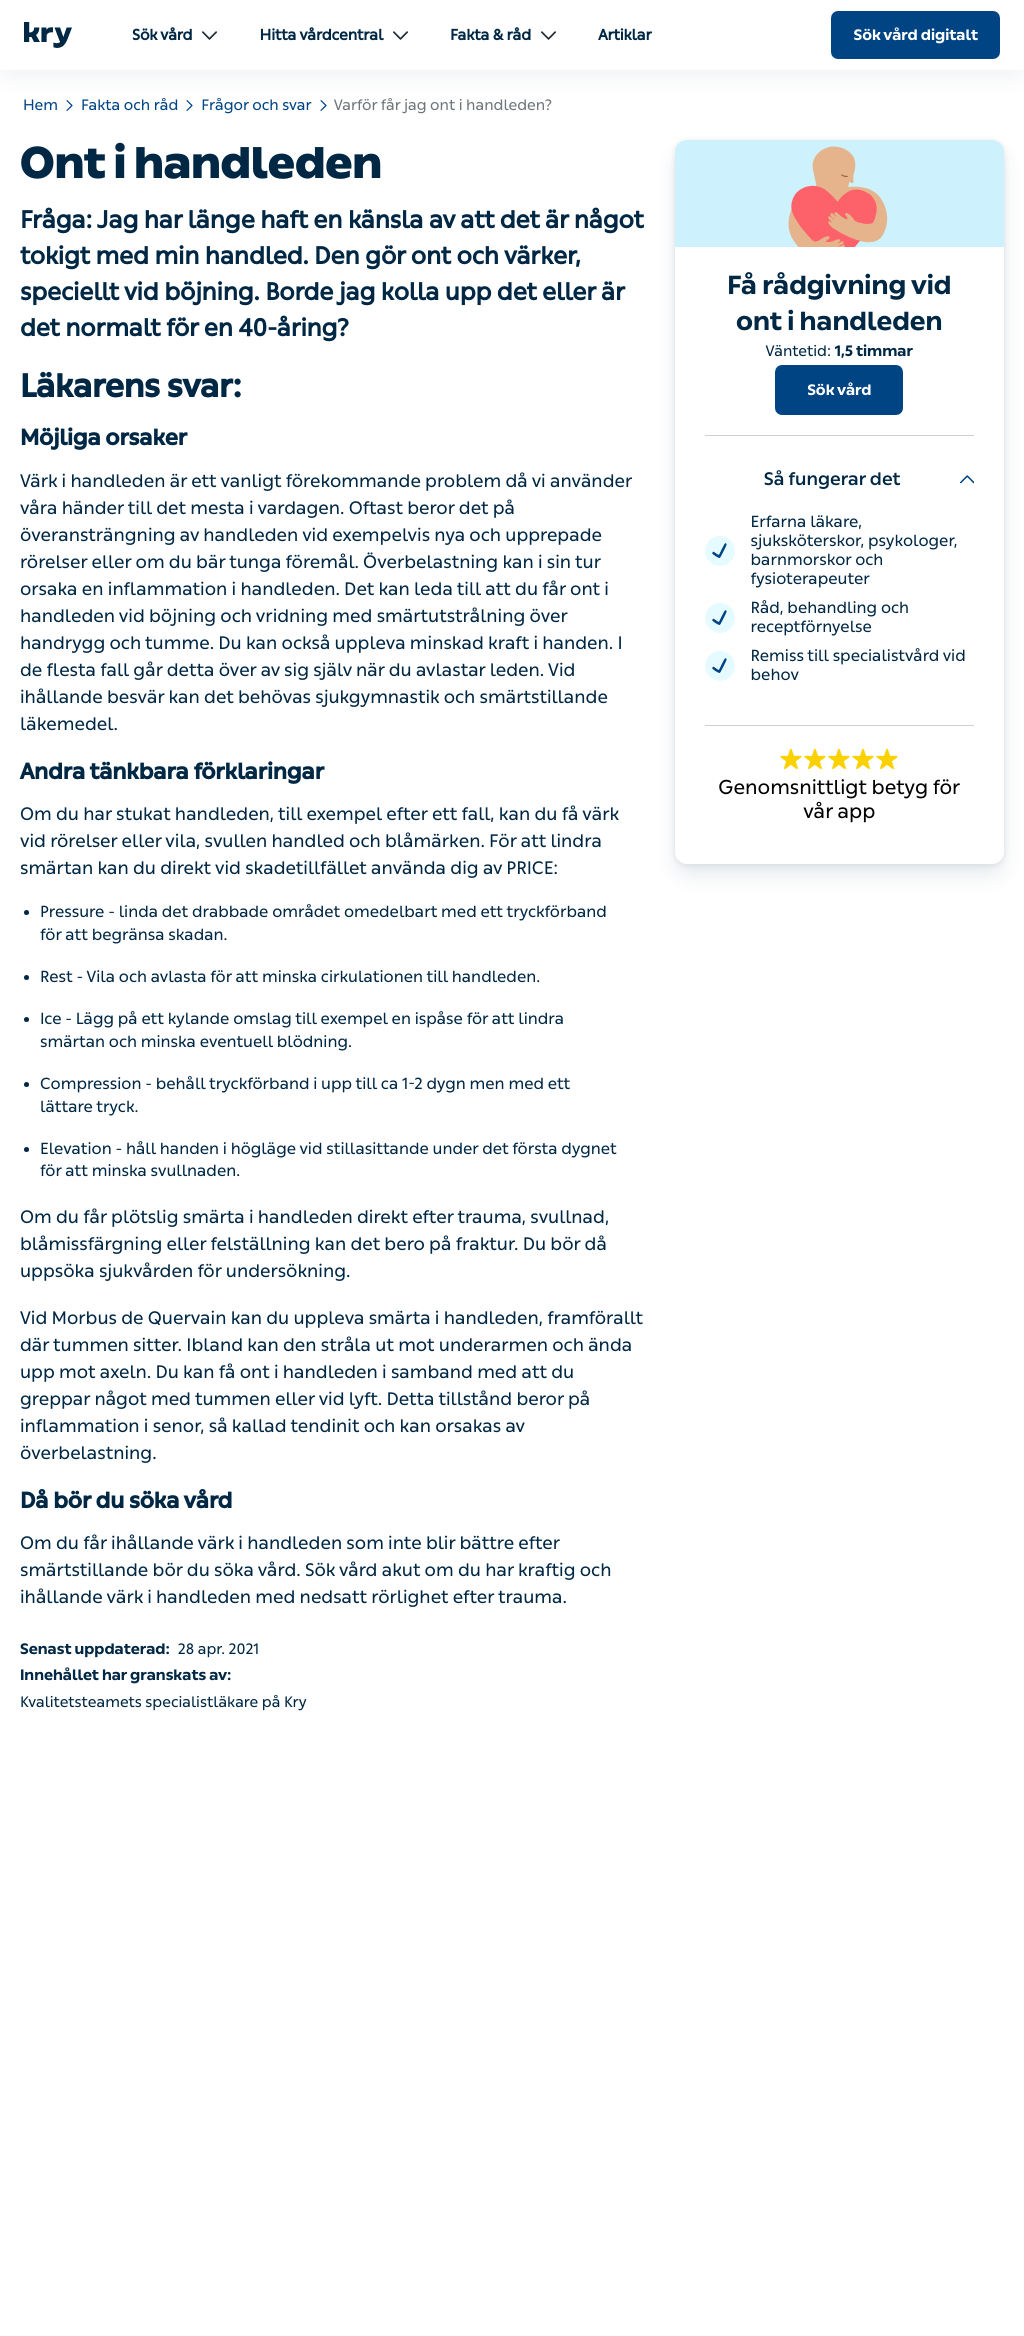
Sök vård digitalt (915, 35)
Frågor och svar (256, 105)
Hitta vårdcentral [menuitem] (333, 35)
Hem (40, 105)
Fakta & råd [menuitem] (503, 35)
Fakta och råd (129, 105)
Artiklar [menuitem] (624, 35)
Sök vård (839, 390)
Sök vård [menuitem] (174, 35)
